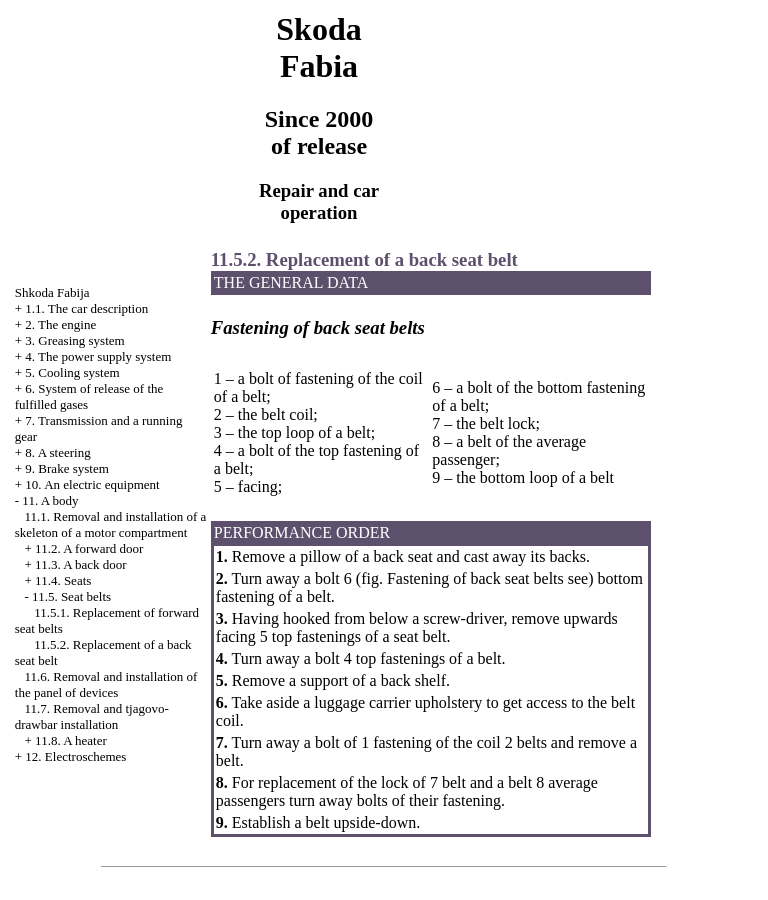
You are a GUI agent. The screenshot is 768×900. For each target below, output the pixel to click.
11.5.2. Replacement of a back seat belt (364, 259)
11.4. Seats (63, 580)
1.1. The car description (86, 308)
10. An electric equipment (92, 484)
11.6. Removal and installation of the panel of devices (106, 684)
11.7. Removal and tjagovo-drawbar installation (92, 716)
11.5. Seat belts (71, 596)
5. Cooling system (72, 372)
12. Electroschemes (75, 756)
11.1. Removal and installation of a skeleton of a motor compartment (111, 524)
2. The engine (60, 324)
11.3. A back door (81, 564)
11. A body (50, 500)
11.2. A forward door (89, 548)
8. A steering (57, 452)
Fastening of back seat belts (475, 578)
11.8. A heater (71, 740)
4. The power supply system (98, 356)
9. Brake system (66, 468)
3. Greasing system (74, 340)
